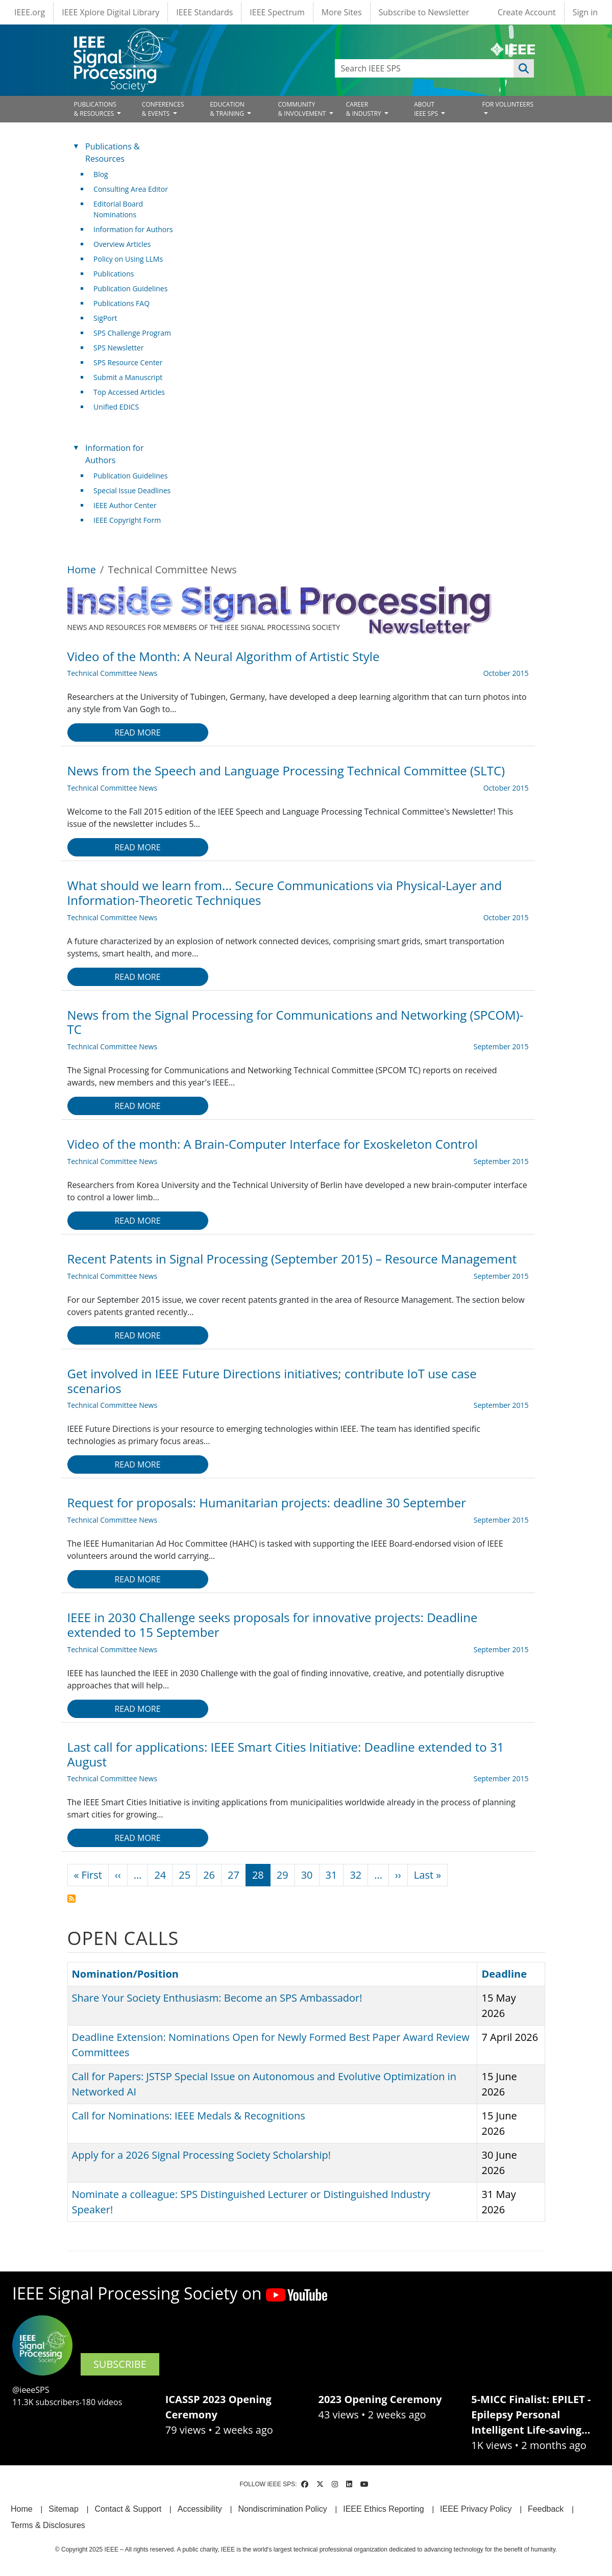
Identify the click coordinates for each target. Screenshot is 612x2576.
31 (331, 1875)
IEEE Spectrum (277, 12)
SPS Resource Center (127, 362)
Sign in (585, 12)
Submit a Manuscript (127, 377)
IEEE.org (29, 12)
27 (233, 1875)
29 (282, 1875)
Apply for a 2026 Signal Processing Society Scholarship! (201, 2155)
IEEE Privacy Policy (475, 2509)
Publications (113, 274)
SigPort (105, 318)
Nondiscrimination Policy (282, 2509)
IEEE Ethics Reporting (383, 2509)
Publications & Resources (112, 152)
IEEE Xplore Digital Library (110, 12)
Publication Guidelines (130, 288)
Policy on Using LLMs (128, 259)
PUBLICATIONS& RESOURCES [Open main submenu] (95, 109)
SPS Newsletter (118, 347)
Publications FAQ (121, 303)
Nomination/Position (130, 1974)
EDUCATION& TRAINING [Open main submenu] (228, 109)
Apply (523, 68)
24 (160, 1875)
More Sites (342, 12)
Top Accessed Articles (129, 392)
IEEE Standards (204, 12)
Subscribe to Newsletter (424, 12)
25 (184, 1875)
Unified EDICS (116, 407)
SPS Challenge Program (132, 333)
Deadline (504, 1974)
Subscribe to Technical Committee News (71, 1899)
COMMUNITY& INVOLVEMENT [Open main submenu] (302, 109)
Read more (137, 732)
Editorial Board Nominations (118, 209)
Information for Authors (133, 229)
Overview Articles (122, 244)
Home (81, 569)
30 (307, 1875)
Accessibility (200, 2509)
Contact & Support (127, 2509)
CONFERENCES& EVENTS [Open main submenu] (163, 109)
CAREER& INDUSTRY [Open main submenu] (364, 109)
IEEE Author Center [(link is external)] (128, 505)
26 (209, 1875)
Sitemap (63, 2509)
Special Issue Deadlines (131, 490)
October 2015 (506, 673)
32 (355, 1875)
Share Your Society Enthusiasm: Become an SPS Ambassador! (217, 1998)
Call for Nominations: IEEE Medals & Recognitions (188, 2116)
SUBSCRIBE (119, 2364)
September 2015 (501, 1046)
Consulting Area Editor (130, 189)
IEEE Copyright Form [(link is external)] (130, 520)
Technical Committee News (112, 673)
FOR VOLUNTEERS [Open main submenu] (507, 104)
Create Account (527, 12)
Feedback (546, 2509)
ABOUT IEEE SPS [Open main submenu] (426, 109)
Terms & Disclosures (48, 2525)
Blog (100, 174)
